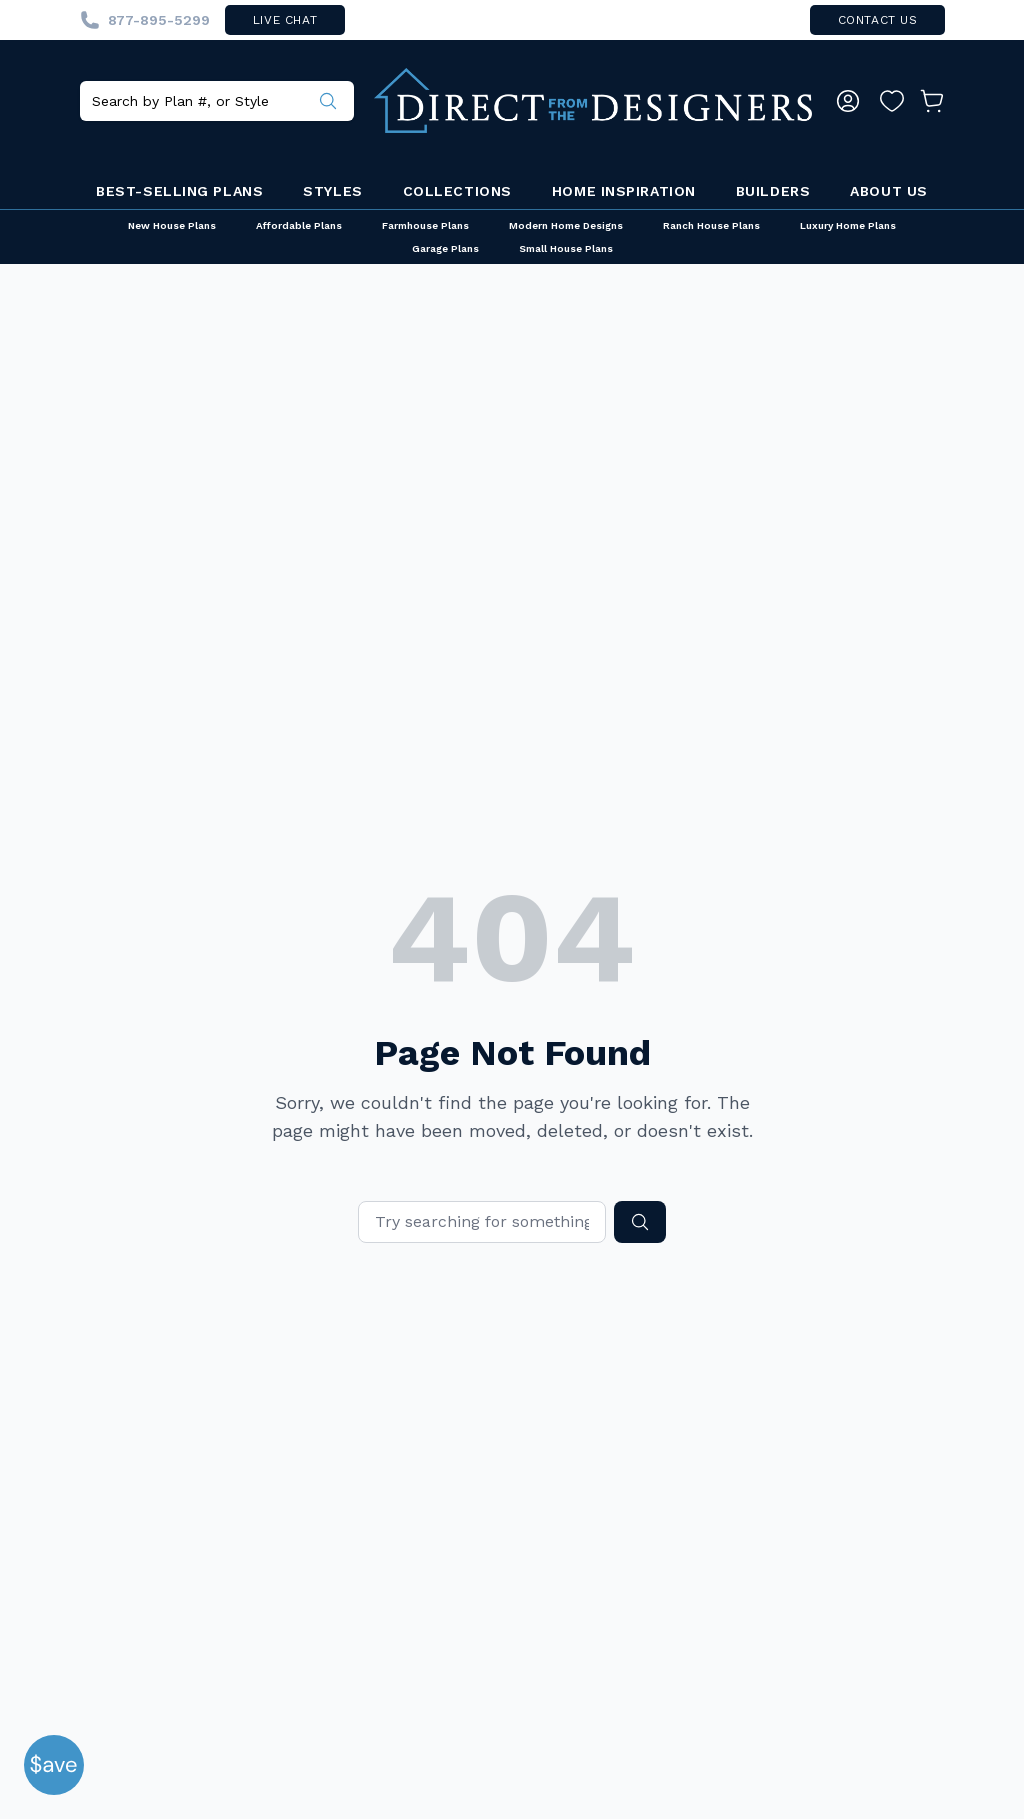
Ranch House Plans (711, 225)
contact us (878, 20)
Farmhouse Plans (425, 225)
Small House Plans (566, 248)
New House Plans (172, 225)
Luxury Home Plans (848, 225)
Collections (457, 191)
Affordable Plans (299, 225)
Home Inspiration (624, 191)
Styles (332, 191)
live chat (285, 20)
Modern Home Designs (566, 225)
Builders (773, 191)
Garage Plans (445, 248)
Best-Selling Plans (179, 191)
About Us (888, 191)
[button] (54, 1765)
